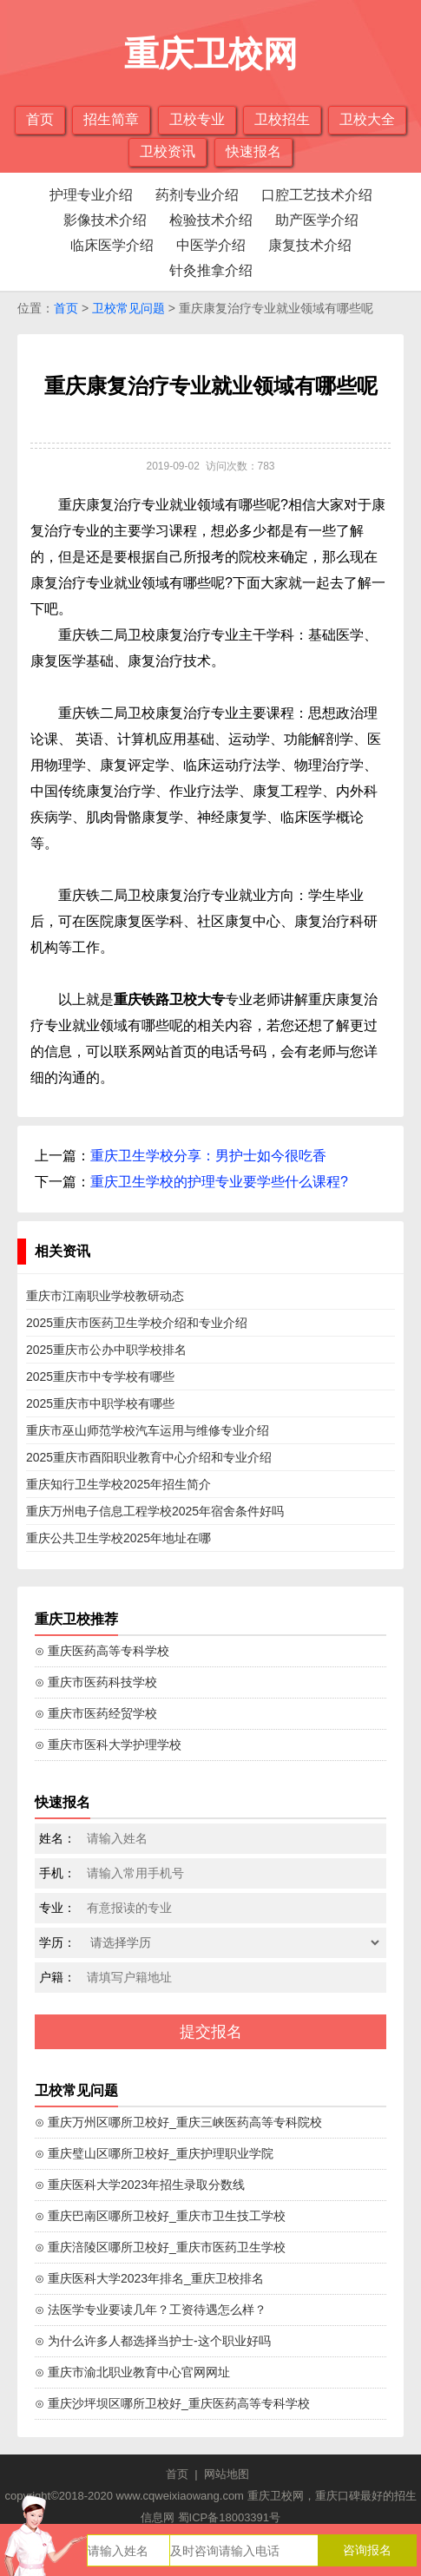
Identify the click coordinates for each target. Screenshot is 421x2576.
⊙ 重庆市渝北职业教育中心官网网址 (132, 2372)
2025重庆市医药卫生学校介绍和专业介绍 (136, 1323)
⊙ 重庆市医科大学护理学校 (108, 1744)
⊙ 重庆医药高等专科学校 (102, 1651)
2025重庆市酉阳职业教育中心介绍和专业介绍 (149, 1457)
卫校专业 (197, 119)
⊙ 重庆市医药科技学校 (96, 1682)
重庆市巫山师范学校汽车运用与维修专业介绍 (147, 1430)
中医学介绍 (211, 245)
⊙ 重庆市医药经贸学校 (96, 1713)
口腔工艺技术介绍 (316, 194)
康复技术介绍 (310, 245)
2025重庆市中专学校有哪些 (100, 1376)
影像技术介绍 (105, 220)
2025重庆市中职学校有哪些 (100, 1403)
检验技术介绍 (211, 220)
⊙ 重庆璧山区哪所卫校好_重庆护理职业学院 (154, 2153)
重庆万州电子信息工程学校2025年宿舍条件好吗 (155, 1511)
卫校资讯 (167, 151)
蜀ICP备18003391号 (229, 2517)
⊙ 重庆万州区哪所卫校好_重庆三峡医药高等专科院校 (178, 2122)
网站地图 (226, 2474)
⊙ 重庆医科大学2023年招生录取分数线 (140, 2185)
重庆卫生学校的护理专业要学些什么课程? (219, 1181)
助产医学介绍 (317, 220)
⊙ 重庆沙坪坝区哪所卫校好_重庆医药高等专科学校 (172, 2403)
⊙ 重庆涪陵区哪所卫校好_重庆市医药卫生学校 (160, 2247)
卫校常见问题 (128, 308)
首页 (40, 119)
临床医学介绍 (112, 245)
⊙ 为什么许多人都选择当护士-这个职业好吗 (153, 2341)
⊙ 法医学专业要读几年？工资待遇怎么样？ (150, 2309)
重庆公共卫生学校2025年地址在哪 (118, 1538)
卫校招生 (282, 119)
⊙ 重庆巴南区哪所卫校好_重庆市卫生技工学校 (160, 2216)
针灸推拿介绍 (211, 270)
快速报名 (253, 151)
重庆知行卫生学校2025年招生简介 (118, 1484)
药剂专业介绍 (197, 194)
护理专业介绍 (91, 194)
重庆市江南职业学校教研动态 (105, 1296)
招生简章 (111, 119)
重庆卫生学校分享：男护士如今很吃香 (208, 1155)
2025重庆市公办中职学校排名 (106, 1350)
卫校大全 (367, 119)
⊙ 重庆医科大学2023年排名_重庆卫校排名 (149, 2278)
